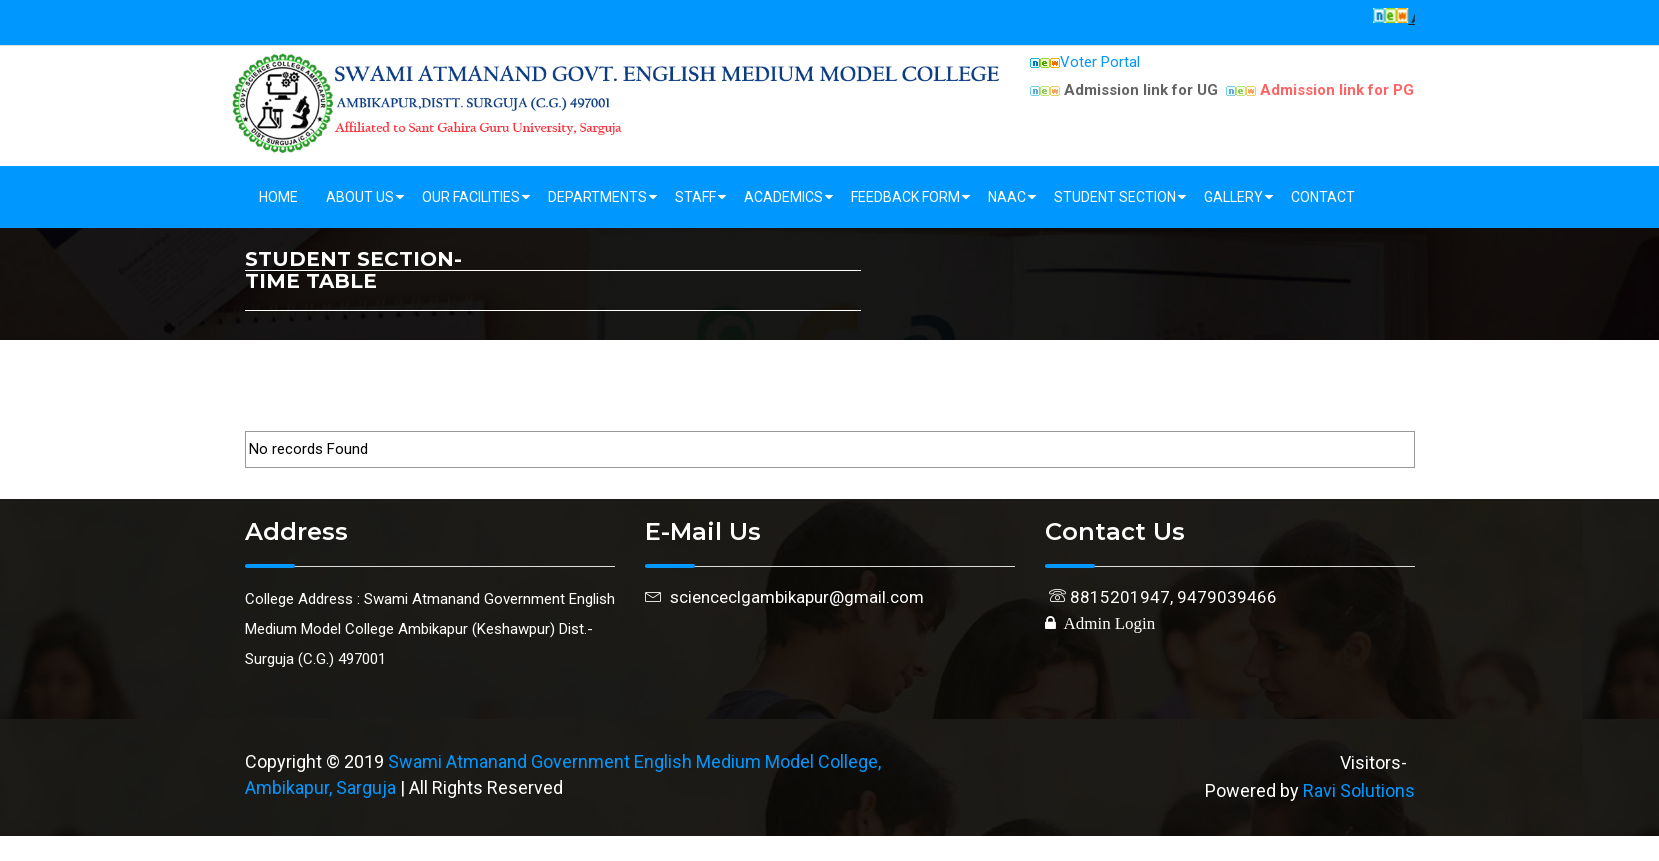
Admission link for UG (1124, 90)
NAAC (1007, 197)
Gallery (1233, 197)
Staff (695, 197)
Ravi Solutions (1359, 790)
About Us (360, 197)
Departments (597, 197)
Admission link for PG (1320, 90)
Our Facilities (471, 197)
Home (278, 197)
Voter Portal (1085, 62)
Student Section (1115, 197)
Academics (783, 197)
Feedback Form (905, 197)
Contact (1323, 197)
